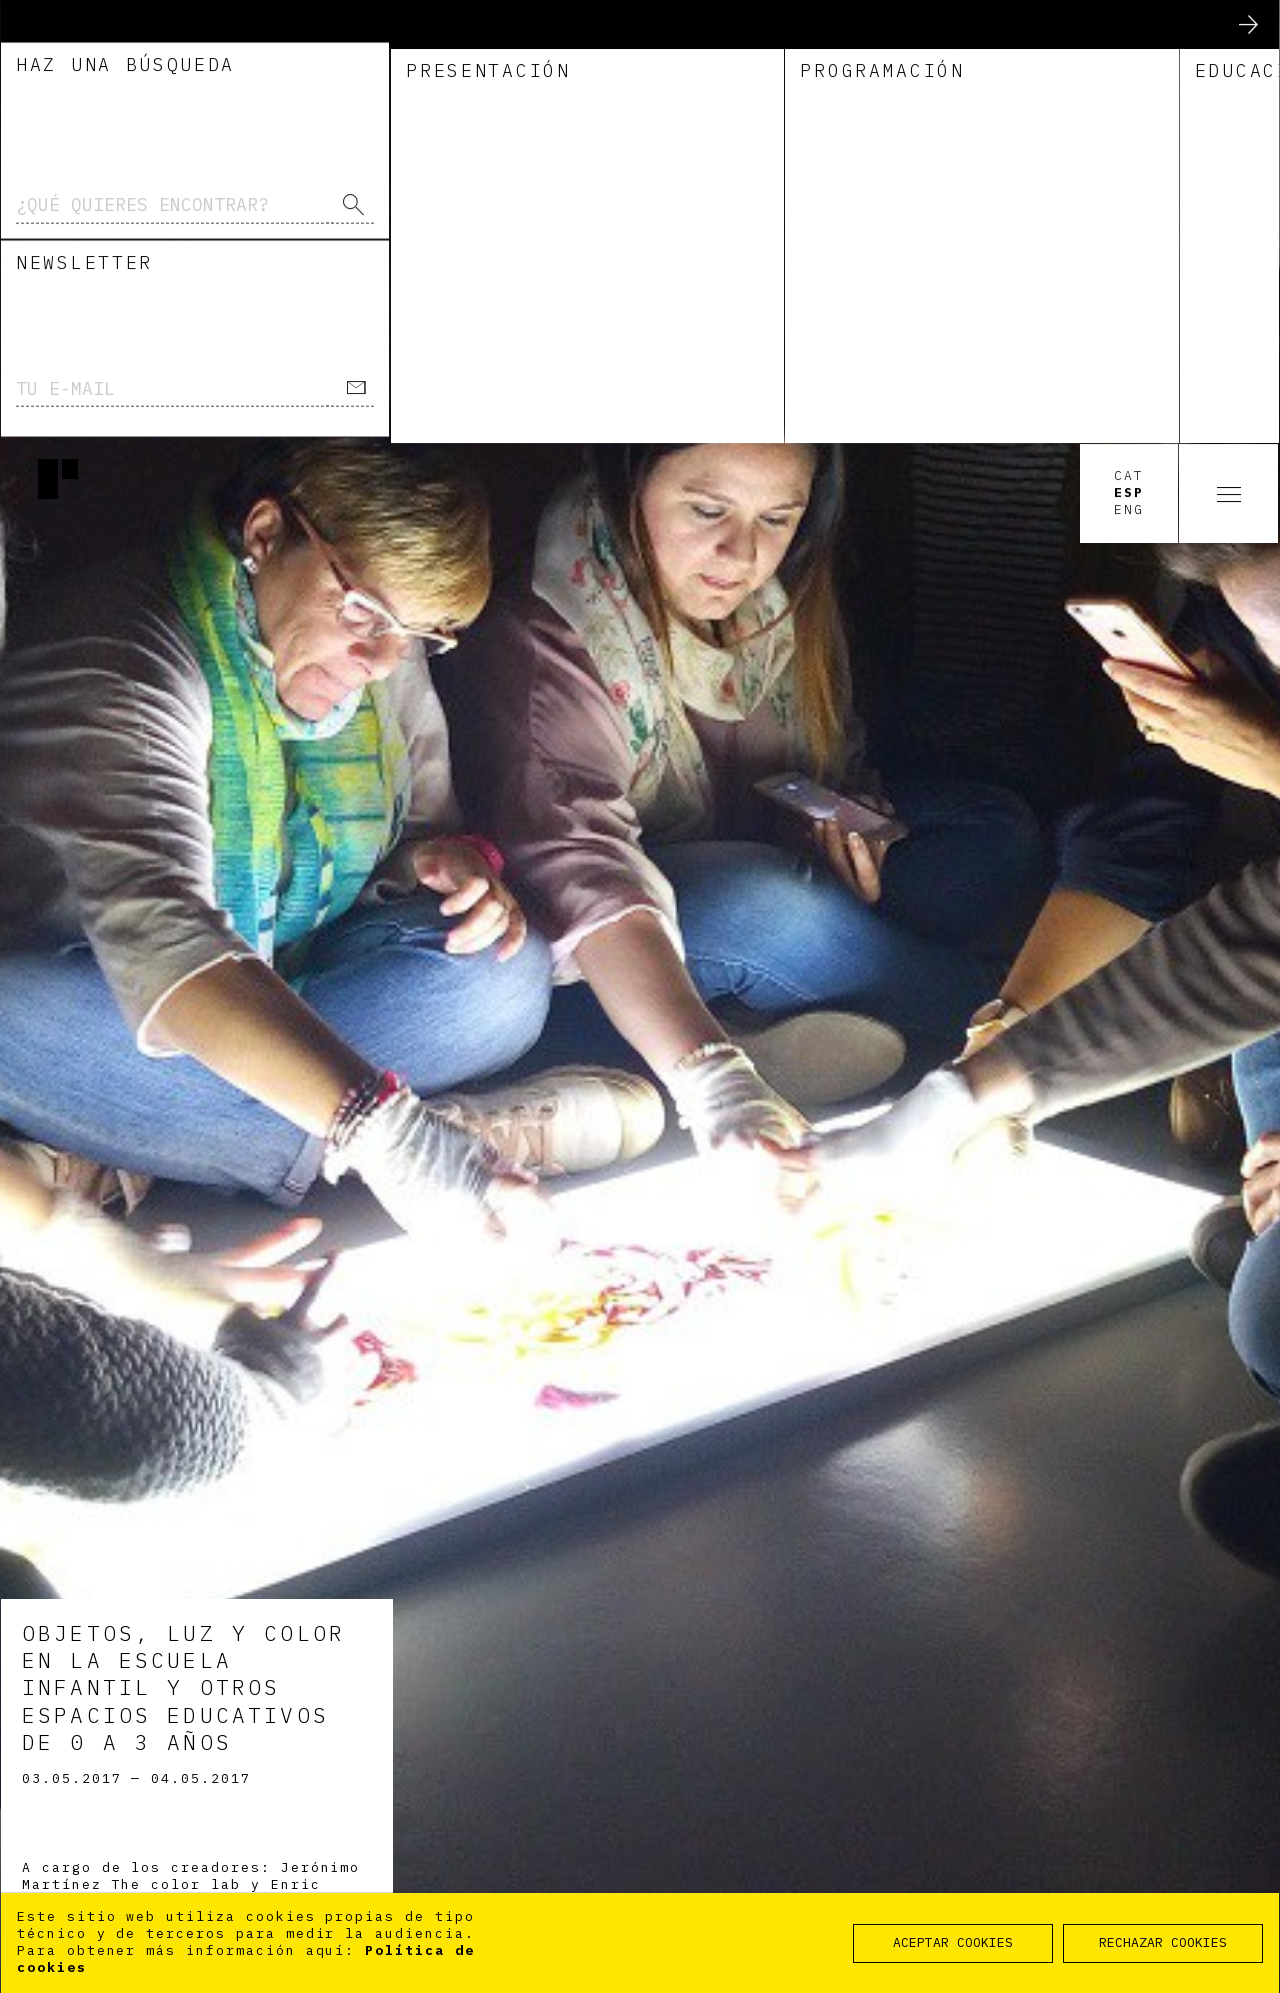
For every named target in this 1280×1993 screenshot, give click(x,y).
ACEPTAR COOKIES (953, 1942)
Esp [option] (1129, 50)
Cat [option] (1129, 33)
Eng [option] (1129, 67)
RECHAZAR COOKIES (1163, 1942)
